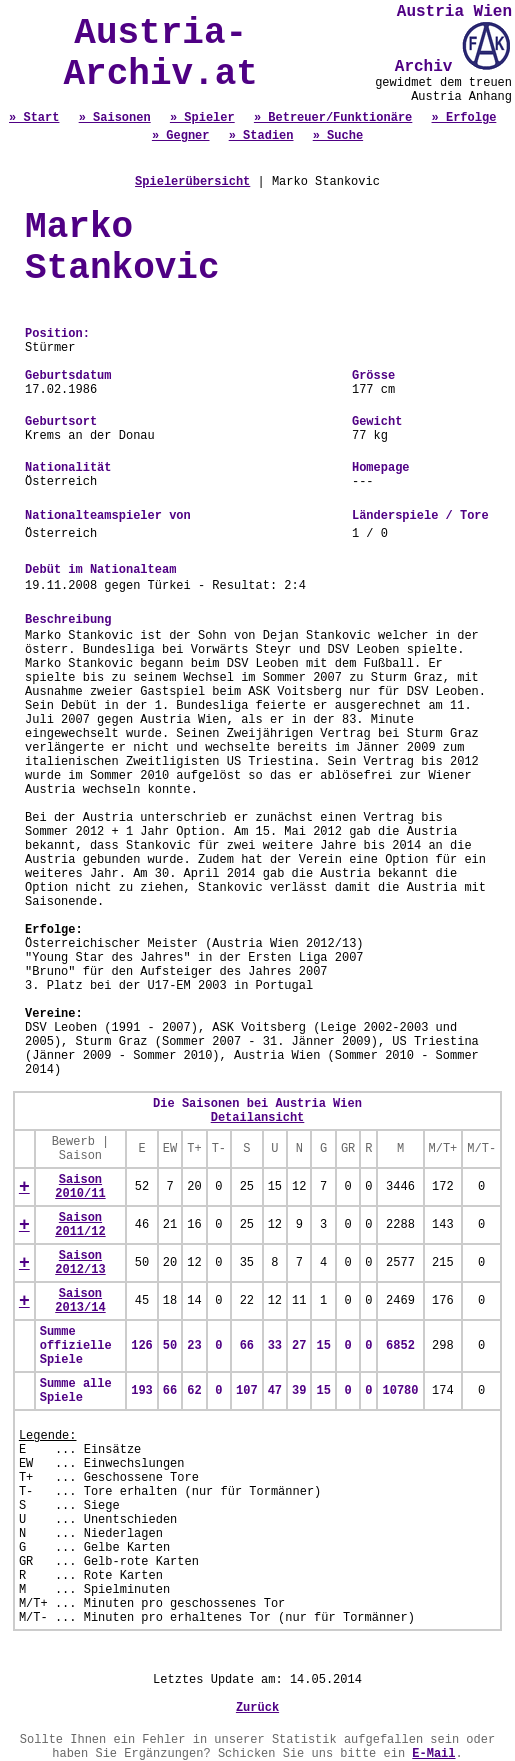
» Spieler (202, 118)
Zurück (257, 1708)
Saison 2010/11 (80, 1187)
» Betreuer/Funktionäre (333, 118)
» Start (34, 118)
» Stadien (261, 136)
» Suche (338, 136)
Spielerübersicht (192, 182)
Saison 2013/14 (80, 1301)
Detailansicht (258, 1118)
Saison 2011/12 (80, 1225)
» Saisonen (115, 118)
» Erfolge (464, 118)
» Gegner (181, 136)
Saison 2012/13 (80, 1263)
